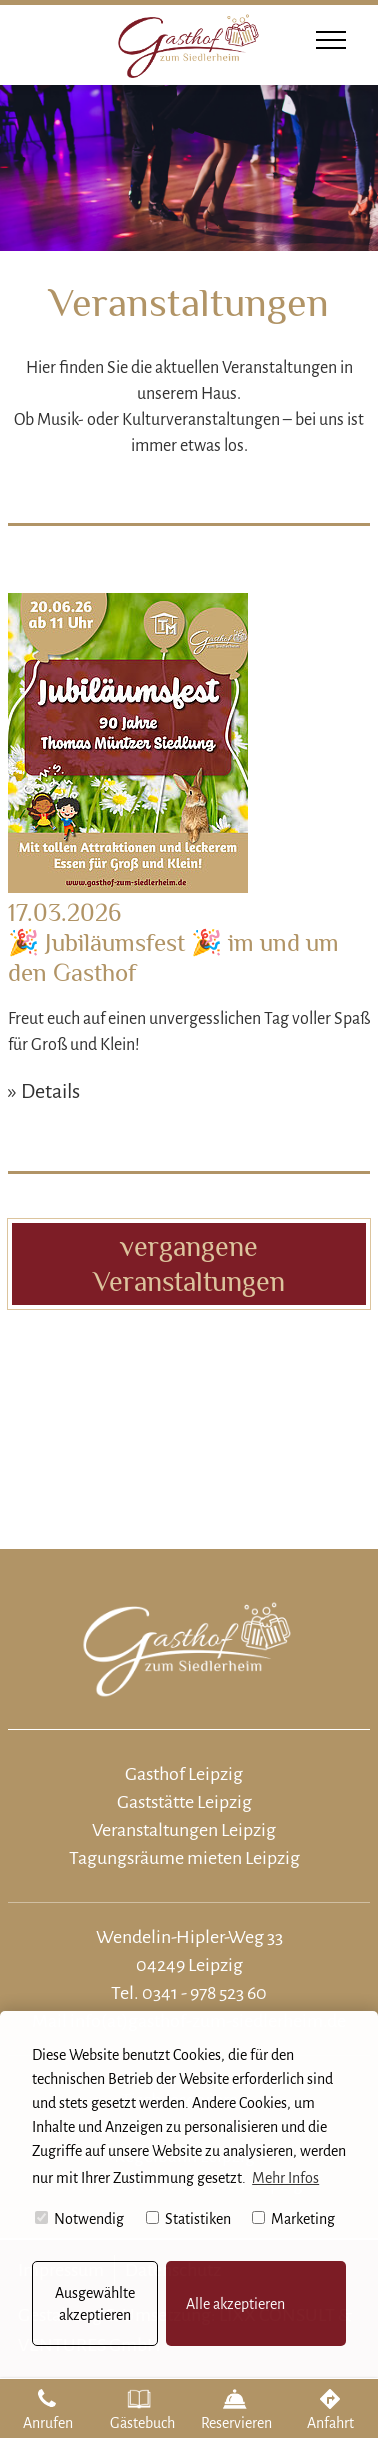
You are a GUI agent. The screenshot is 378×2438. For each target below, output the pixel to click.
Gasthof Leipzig (184, 1774)
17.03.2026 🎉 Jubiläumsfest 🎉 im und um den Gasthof (173, 942)
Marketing (293, 2219)
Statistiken (188, 2219)
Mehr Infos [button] (285, 2178)
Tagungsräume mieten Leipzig (184, 1858)
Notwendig (79, 2219)
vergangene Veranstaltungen (189, 1264)
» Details (44, 1091)
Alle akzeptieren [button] (235, 2304)
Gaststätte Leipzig (184, 1802)
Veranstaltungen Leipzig (184, 1830)
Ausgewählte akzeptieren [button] (95, 2304)
